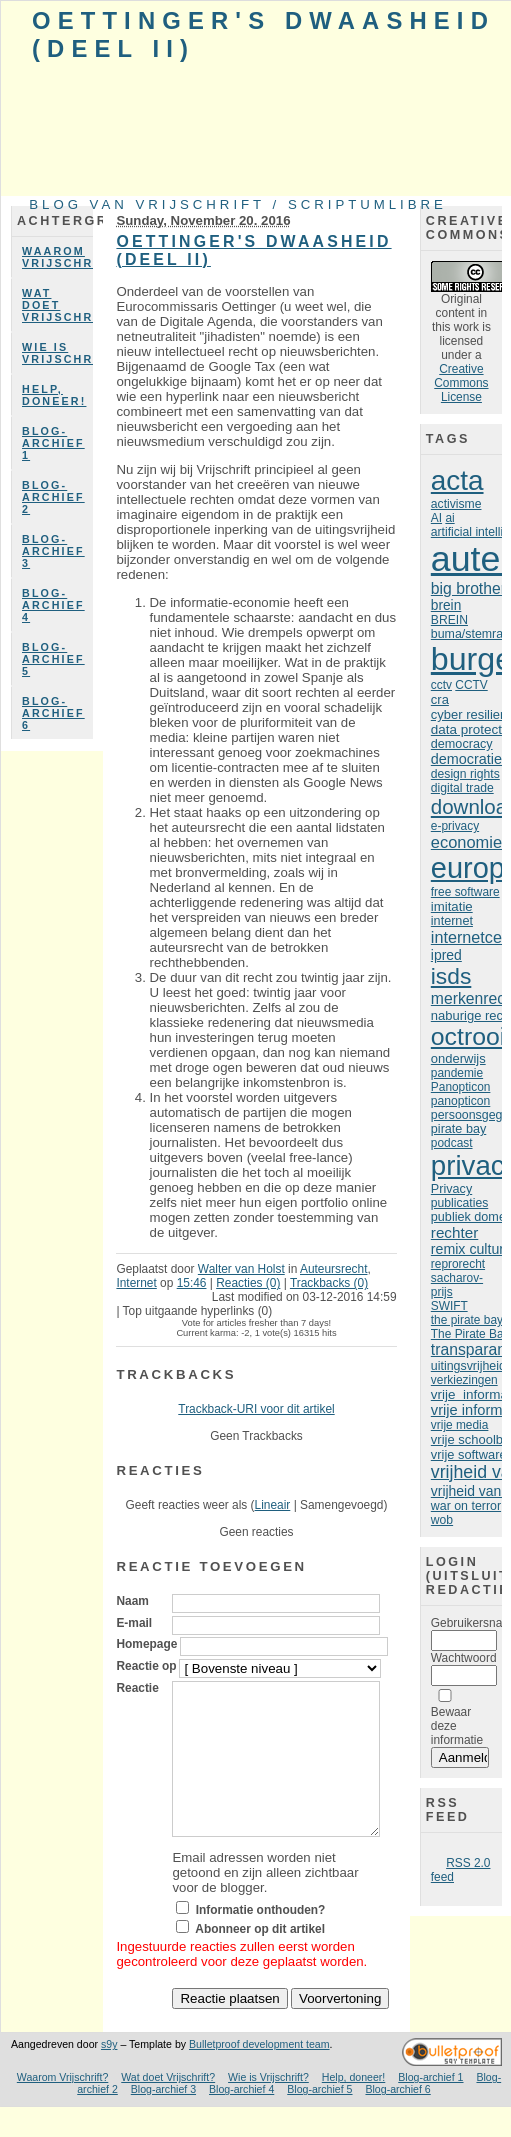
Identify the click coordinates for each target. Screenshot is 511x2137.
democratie (466, 759)
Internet (136, 1283)
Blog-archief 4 (53, 605)
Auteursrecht (334, 1269)
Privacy (451, 1189)
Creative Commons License (461, 383)
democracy (462, 744)
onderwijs (458, 1058)
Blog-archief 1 (53, 443)
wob (442, 1520)
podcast (452, 1143)
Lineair (273, 1505)
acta (457, 480)
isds (451, 976)
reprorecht (458, 1264)
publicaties (459, 1203)
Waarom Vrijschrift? (57, 257)
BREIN (449, 620)
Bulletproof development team (259, 2074)
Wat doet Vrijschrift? (57, 305)
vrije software (469, 1454)
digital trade (462, 788)
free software (465, 892)
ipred (446, 955)
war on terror (466, 1506)
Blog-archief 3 (53, 551)
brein (446, 605)
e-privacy (455, 826)
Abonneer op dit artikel (260, 1959)
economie (466, 842)
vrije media (460, 1425)
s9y (109, 2074)
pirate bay (458, 1129)
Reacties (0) (248, 1283)
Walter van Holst (241, 1269)
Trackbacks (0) (329, 1283)
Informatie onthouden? (261, 1940)
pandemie (457, 1073)
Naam (132, 1601)
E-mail (134, 1623)
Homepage (146, 1644)
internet (452, 921)
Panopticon (461, 1087)
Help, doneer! (54, 395)
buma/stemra (467, 634)
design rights (465, 774)
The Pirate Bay (470, 1334)
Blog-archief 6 (53, 713)
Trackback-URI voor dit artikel (256, 1409)
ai (449, 518)
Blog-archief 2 (53, 497)
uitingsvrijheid (468, 1366)
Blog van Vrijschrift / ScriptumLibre (238, 204)
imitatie (452, 906)
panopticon (460, 1101)
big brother (468, 588)
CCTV (471, 685)
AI (436, 518)
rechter (454, 1232)
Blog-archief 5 (53, 659)
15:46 (192, 1283)
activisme (456, 504)
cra (440, 699)
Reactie (137, 1688)
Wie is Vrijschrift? (57, 353)
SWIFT (449, 1306)
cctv (441, 685)
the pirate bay (467, 1320)
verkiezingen (464, 1380)
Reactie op (146, 1666)
